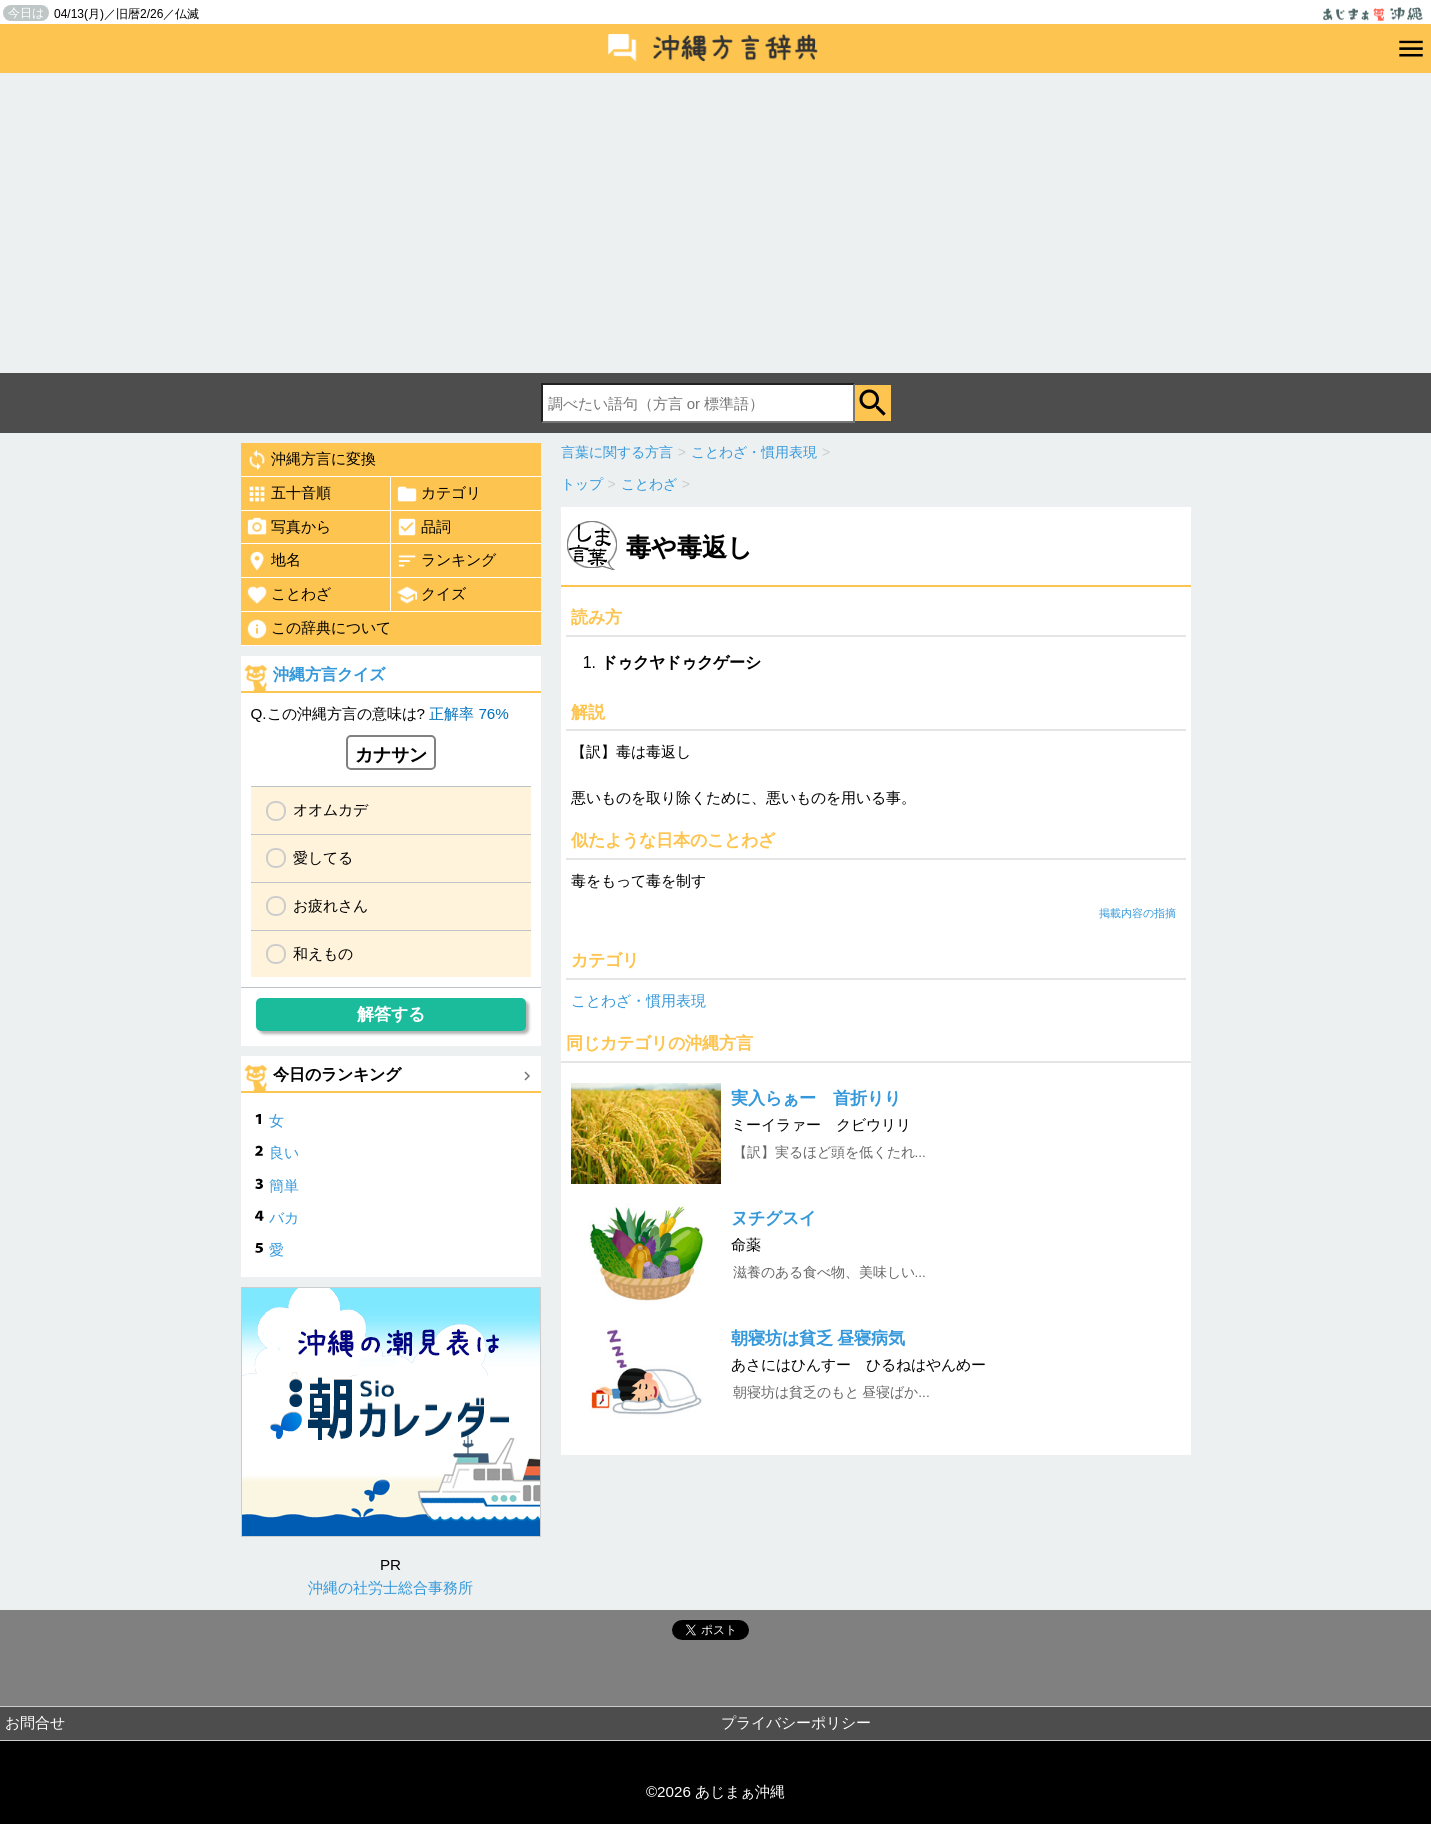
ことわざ (288, 595)
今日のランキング (337, 1074)
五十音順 (288, 494)
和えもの (323, 953)
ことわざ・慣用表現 (638, 1000)
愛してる (323, 857)
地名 (273, 561)
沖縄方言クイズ (329, 674)
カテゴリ (438, 494)
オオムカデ (330, 809)
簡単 (284, 1185)
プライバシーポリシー (796, 1722)
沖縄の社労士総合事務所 (390, 1587)
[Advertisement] (716, 223)
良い (284, 1152)
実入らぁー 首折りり (816, 1098)
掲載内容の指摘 (1137, 913)
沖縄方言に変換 (311, 460)
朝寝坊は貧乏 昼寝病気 (818, 1338)
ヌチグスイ (773, 1218)
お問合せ (35, 1722)
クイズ (431, 595)
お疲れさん (330, 905)
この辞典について (318, 629)
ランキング (446, 561)
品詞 (423, 527)
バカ (284, 1217)
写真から (288, 527)
